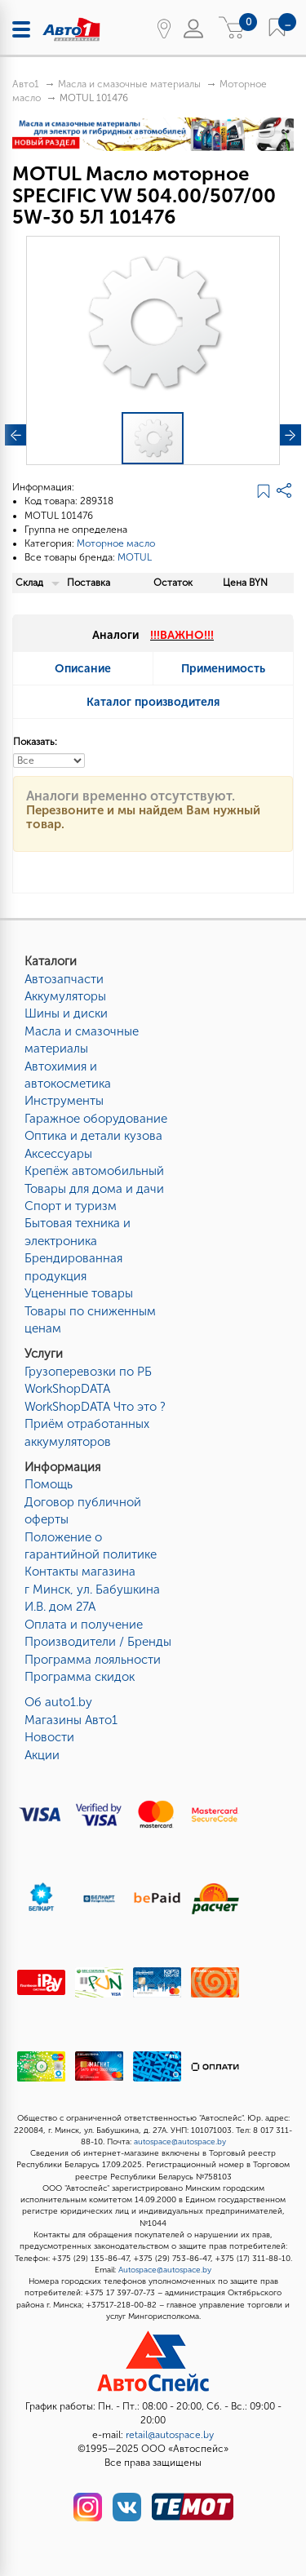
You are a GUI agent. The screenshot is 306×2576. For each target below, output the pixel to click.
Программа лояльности (92, 1659)
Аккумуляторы (65, 996)
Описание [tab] (83, 669)
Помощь (48, 1484)
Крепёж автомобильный (94, 1171)
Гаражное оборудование (95, 1118)
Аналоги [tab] (153, 635)
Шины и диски (66, 1013)
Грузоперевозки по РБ (88, 1371)
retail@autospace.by (170, 2435)
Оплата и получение (83, 1624)
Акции (42, 1755)
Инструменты (64, 1100)
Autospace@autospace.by (164, 2270)
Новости (49, 1737)
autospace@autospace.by (180, 2142)
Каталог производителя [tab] (153, 702)
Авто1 (25, 84)
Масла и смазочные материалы (129, 84)
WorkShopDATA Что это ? (95, 1406)
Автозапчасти (64, 979)
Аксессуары (58, 1153)
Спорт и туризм (70, 1206)
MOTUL (135, 557)
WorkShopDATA (67, 1388)
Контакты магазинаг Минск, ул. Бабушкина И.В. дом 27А (92, 1589)
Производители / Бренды (97, 1641)
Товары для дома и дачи (94, 1189)
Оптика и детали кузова (93, 1135)
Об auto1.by (58, 1702)
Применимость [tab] (223, 669)
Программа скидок (79, 1676)
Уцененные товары (78, 1293)
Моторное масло (116, 543)
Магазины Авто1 (71, 1720)
